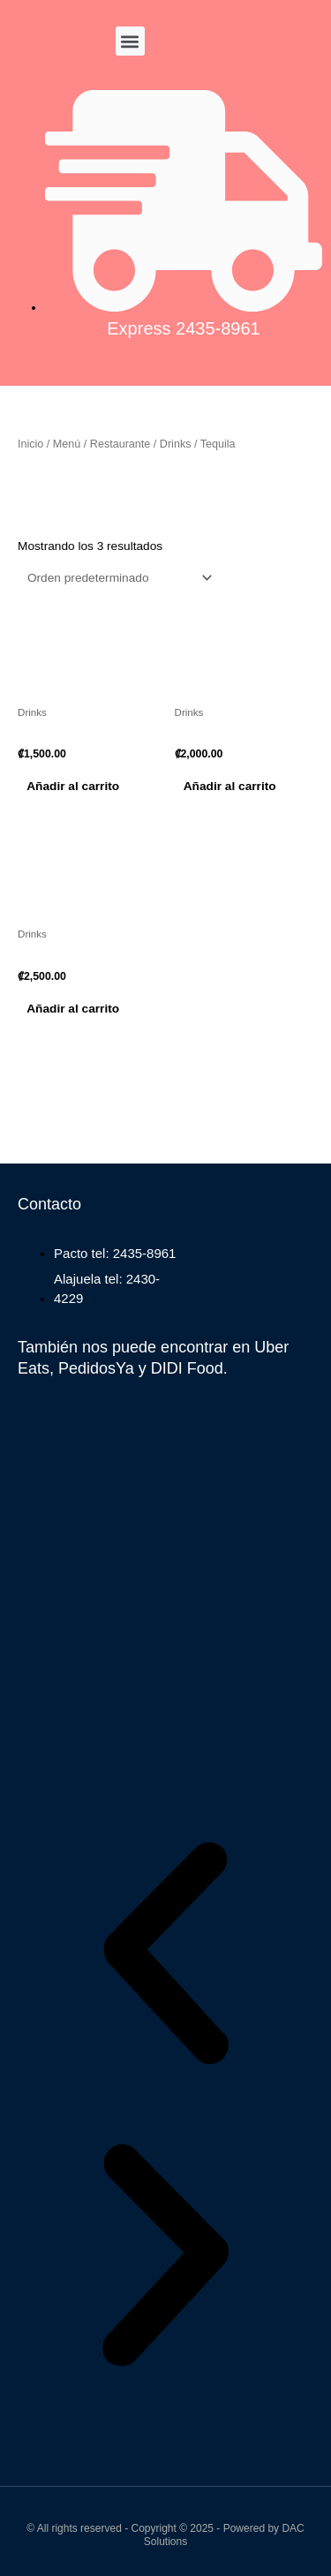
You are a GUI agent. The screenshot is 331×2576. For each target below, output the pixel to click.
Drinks (176, 444)
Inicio (30, 444)
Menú (66, 444)
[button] (130, 41)
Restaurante (120, 444)
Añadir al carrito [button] (72, 786)
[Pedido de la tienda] (116, 578)
